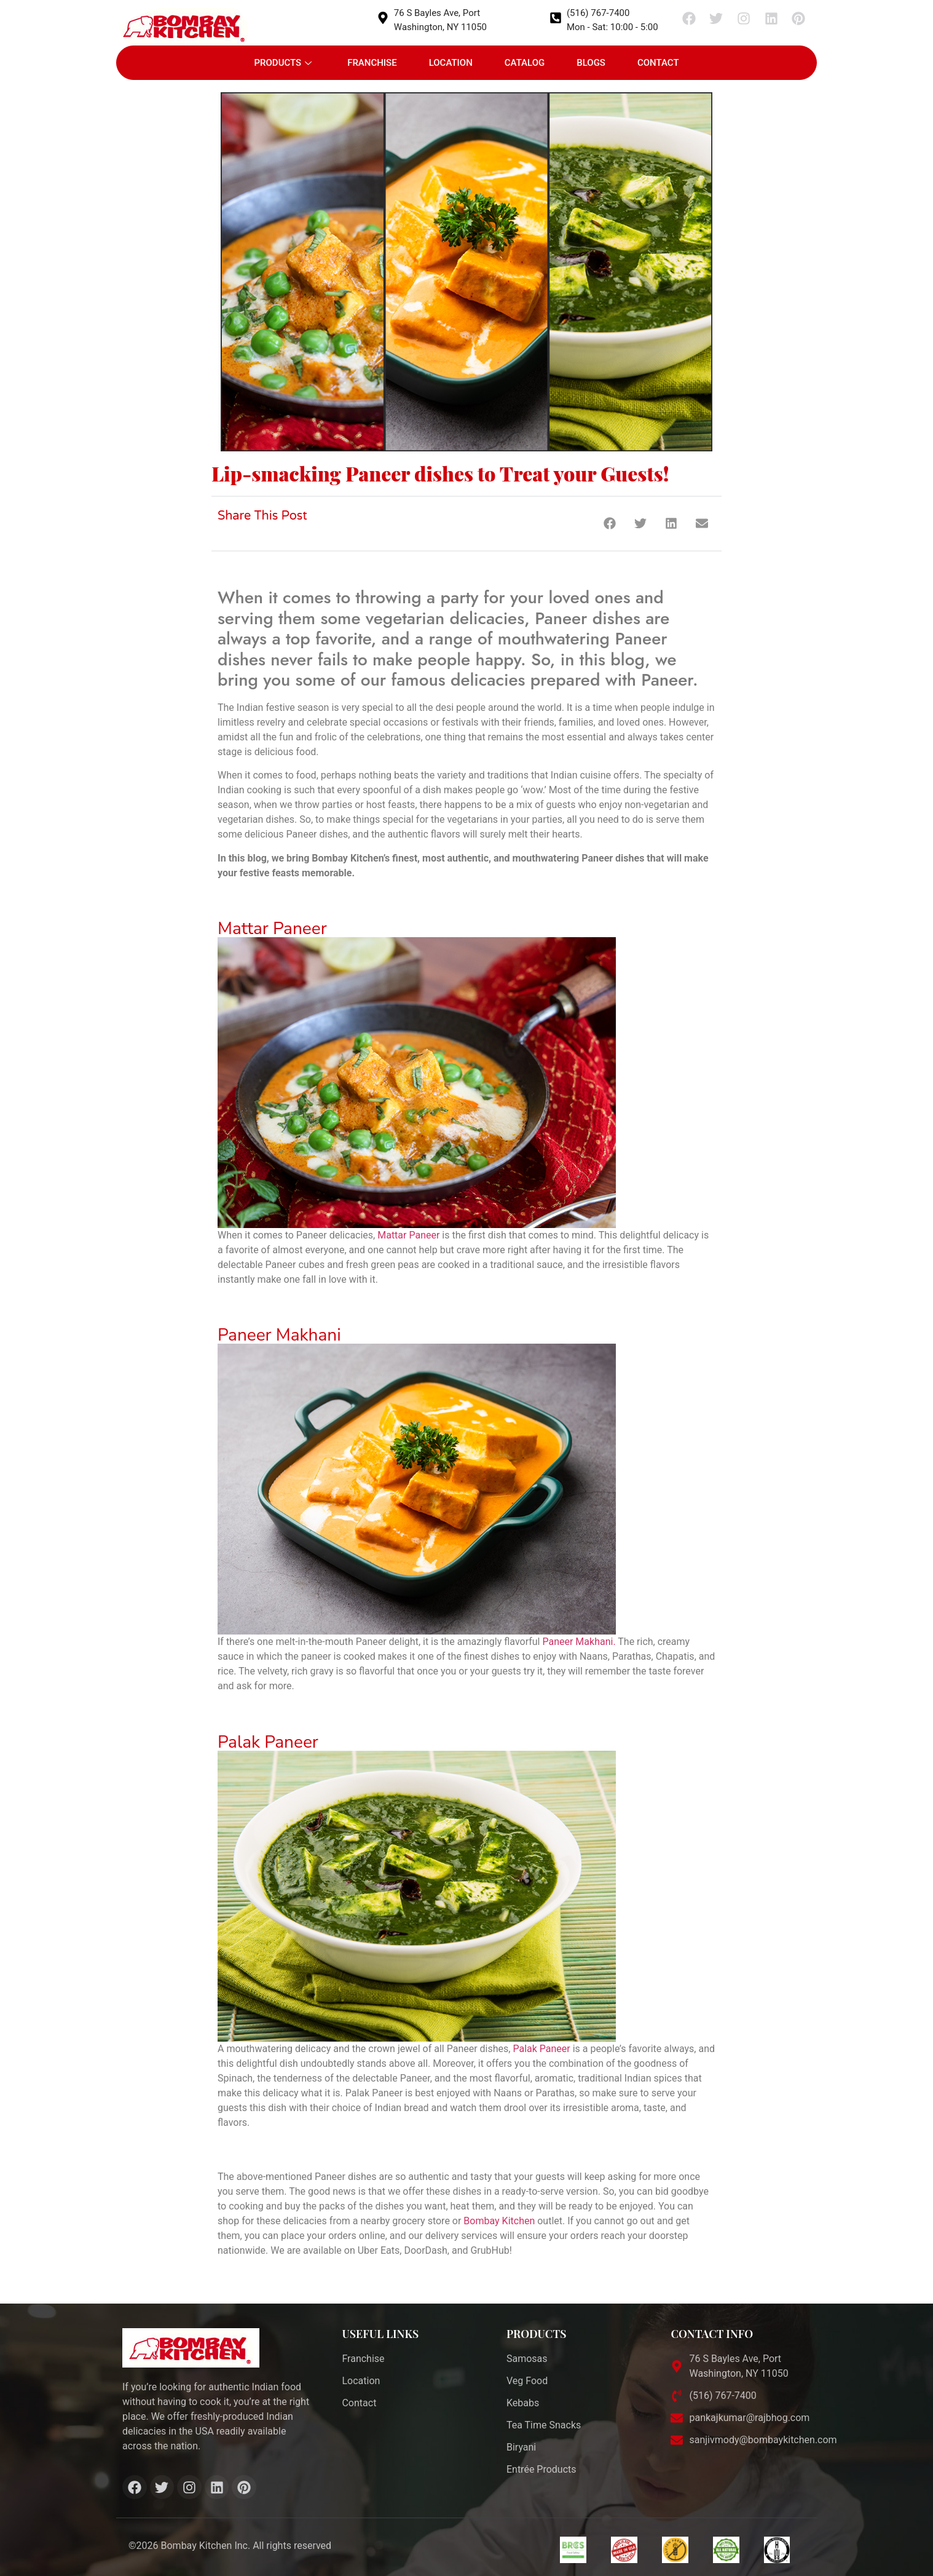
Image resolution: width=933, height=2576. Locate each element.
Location (451, 62)
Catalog (525, 62)
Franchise (372, 62)
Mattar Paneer (272, 928)
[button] (609, 523)
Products (283, 62)
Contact (658, 62)
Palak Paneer (268, 1742)
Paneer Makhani (279, 1335)
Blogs (591, 62)
